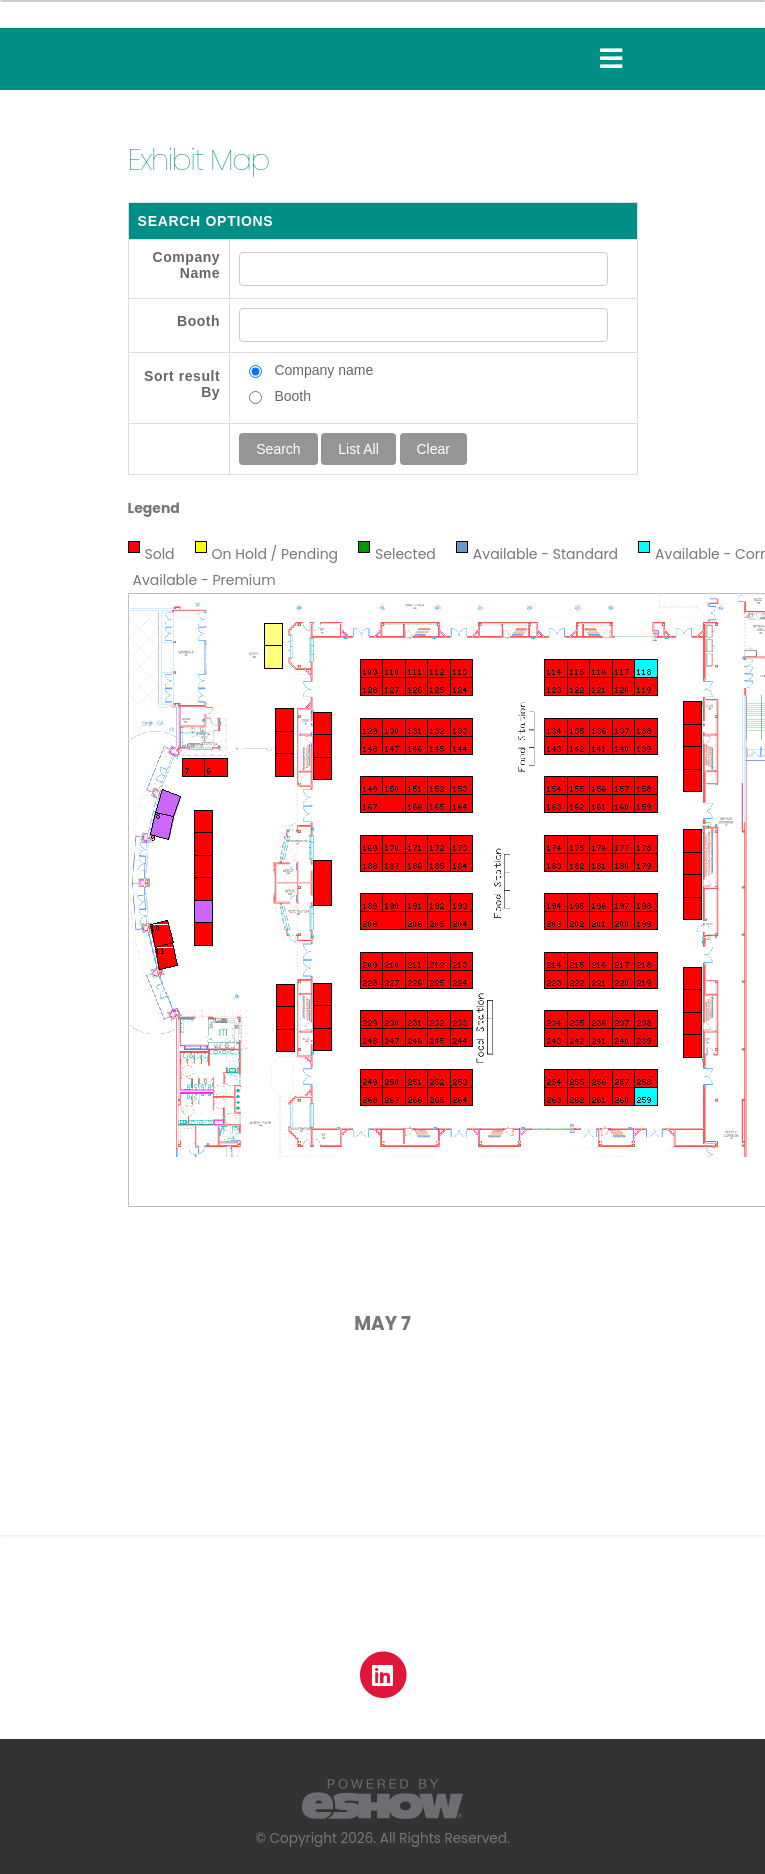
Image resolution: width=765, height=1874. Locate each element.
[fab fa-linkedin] (382, 1673)
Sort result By (182, 384)
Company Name (186, 265)
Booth (198, 321)
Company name (323, 370)
